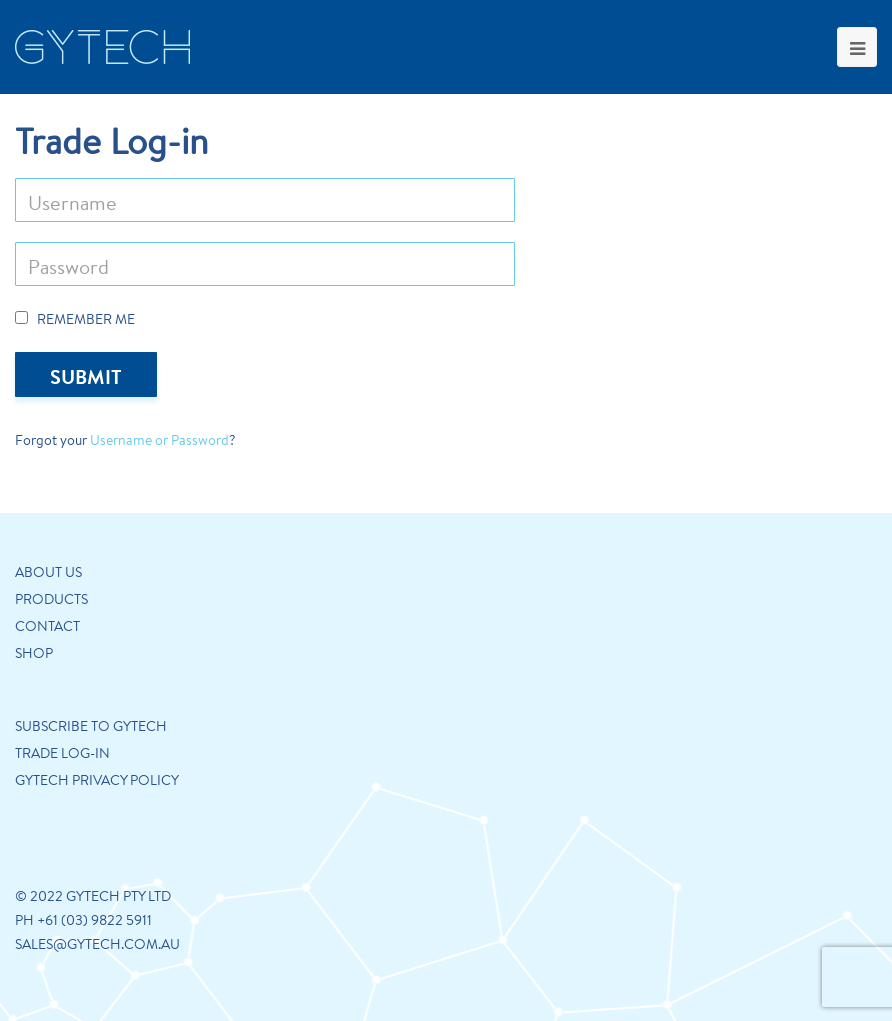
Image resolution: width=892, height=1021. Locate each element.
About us (48, 572)
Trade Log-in (62, 753)
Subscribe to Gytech (91, 726)
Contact (47, 626)
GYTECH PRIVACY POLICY (97, 780)
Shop (34, 653)
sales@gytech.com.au (97, 944)
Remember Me (75, 319)
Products (51, 599)
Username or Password (159, 440)
